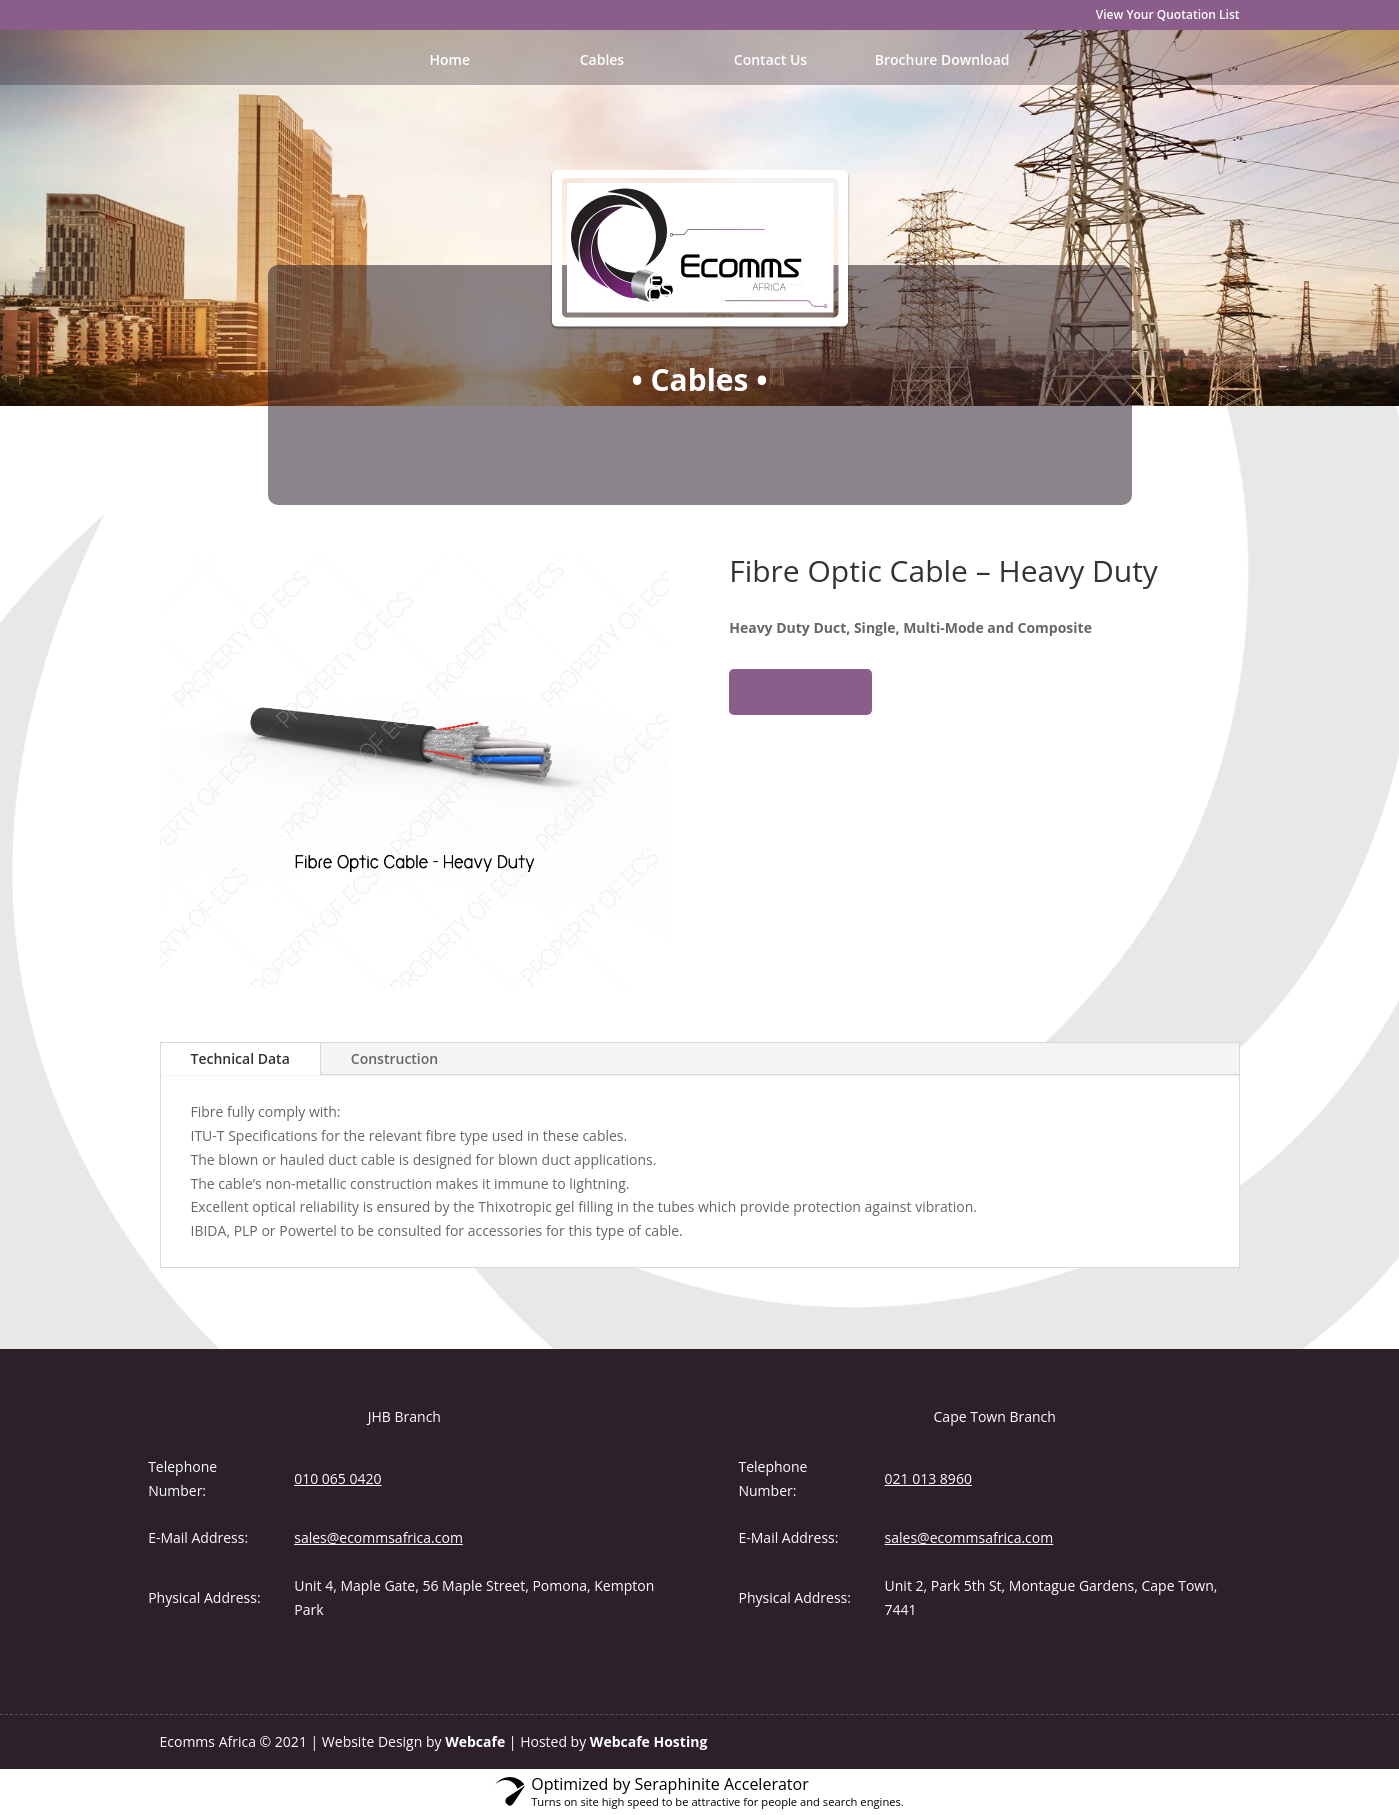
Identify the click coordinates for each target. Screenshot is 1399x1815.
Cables (602, 61)
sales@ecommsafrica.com (378, 1537)
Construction (394, 1058)
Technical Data (240, 1058)
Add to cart (800, 691)
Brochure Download (942, 61)
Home (450, 61)
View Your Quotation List (1168, 16)
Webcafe (475, 1741)
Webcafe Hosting (648, 1741)
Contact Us (770, 61)
